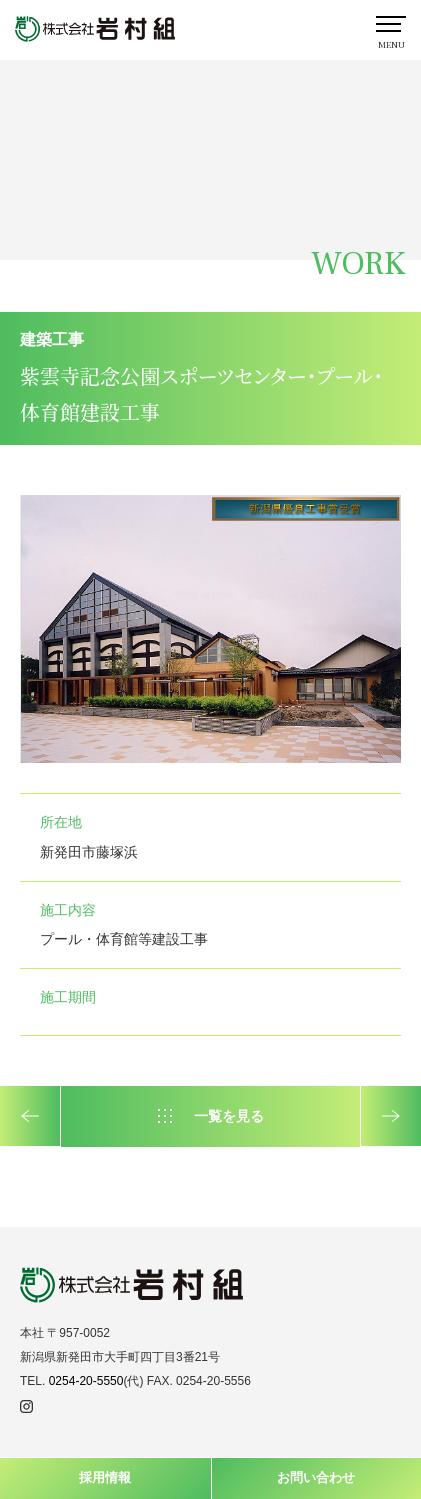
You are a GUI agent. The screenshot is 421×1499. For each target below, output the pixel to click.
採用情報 (105, 1477)
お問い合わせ (316, 1477)
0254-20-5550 (86, 1381)
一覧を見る (229, 1116)
